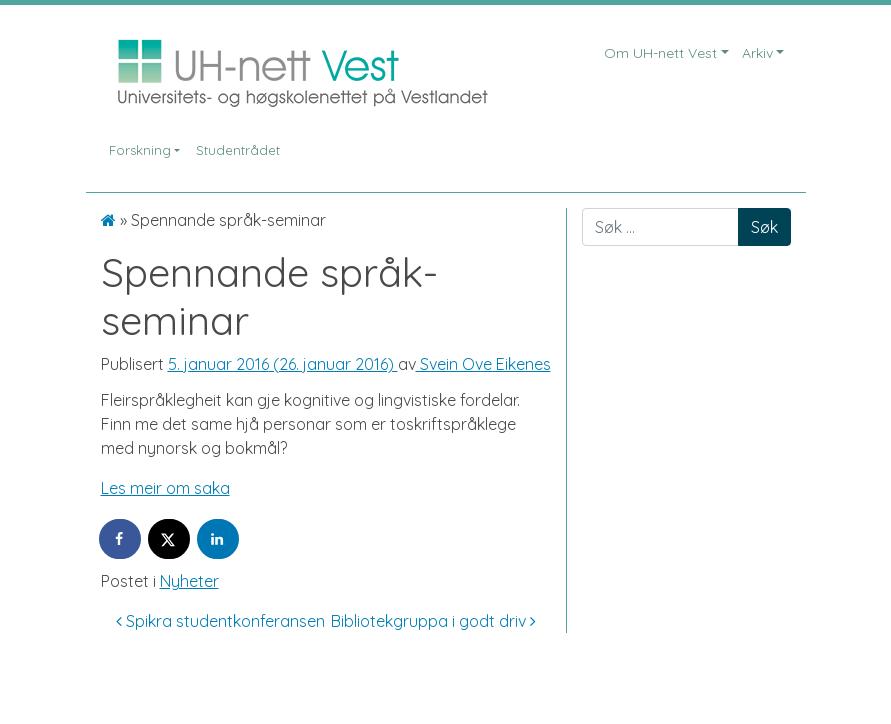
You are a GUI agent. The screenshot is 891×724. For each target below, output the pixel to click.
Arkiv (757, 53)
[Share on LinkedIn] (219, 539)
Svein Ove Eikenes (483, 364)
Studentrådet (238, 150)
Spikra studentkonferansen (220, 621)
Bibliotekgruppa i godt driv (433, 621)
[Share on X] (170, 539)
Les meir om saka (165, 488)
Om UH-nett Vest (660, 53)
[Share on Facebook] (121, 539)
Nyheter (189, 581)
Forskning (140, 150)
